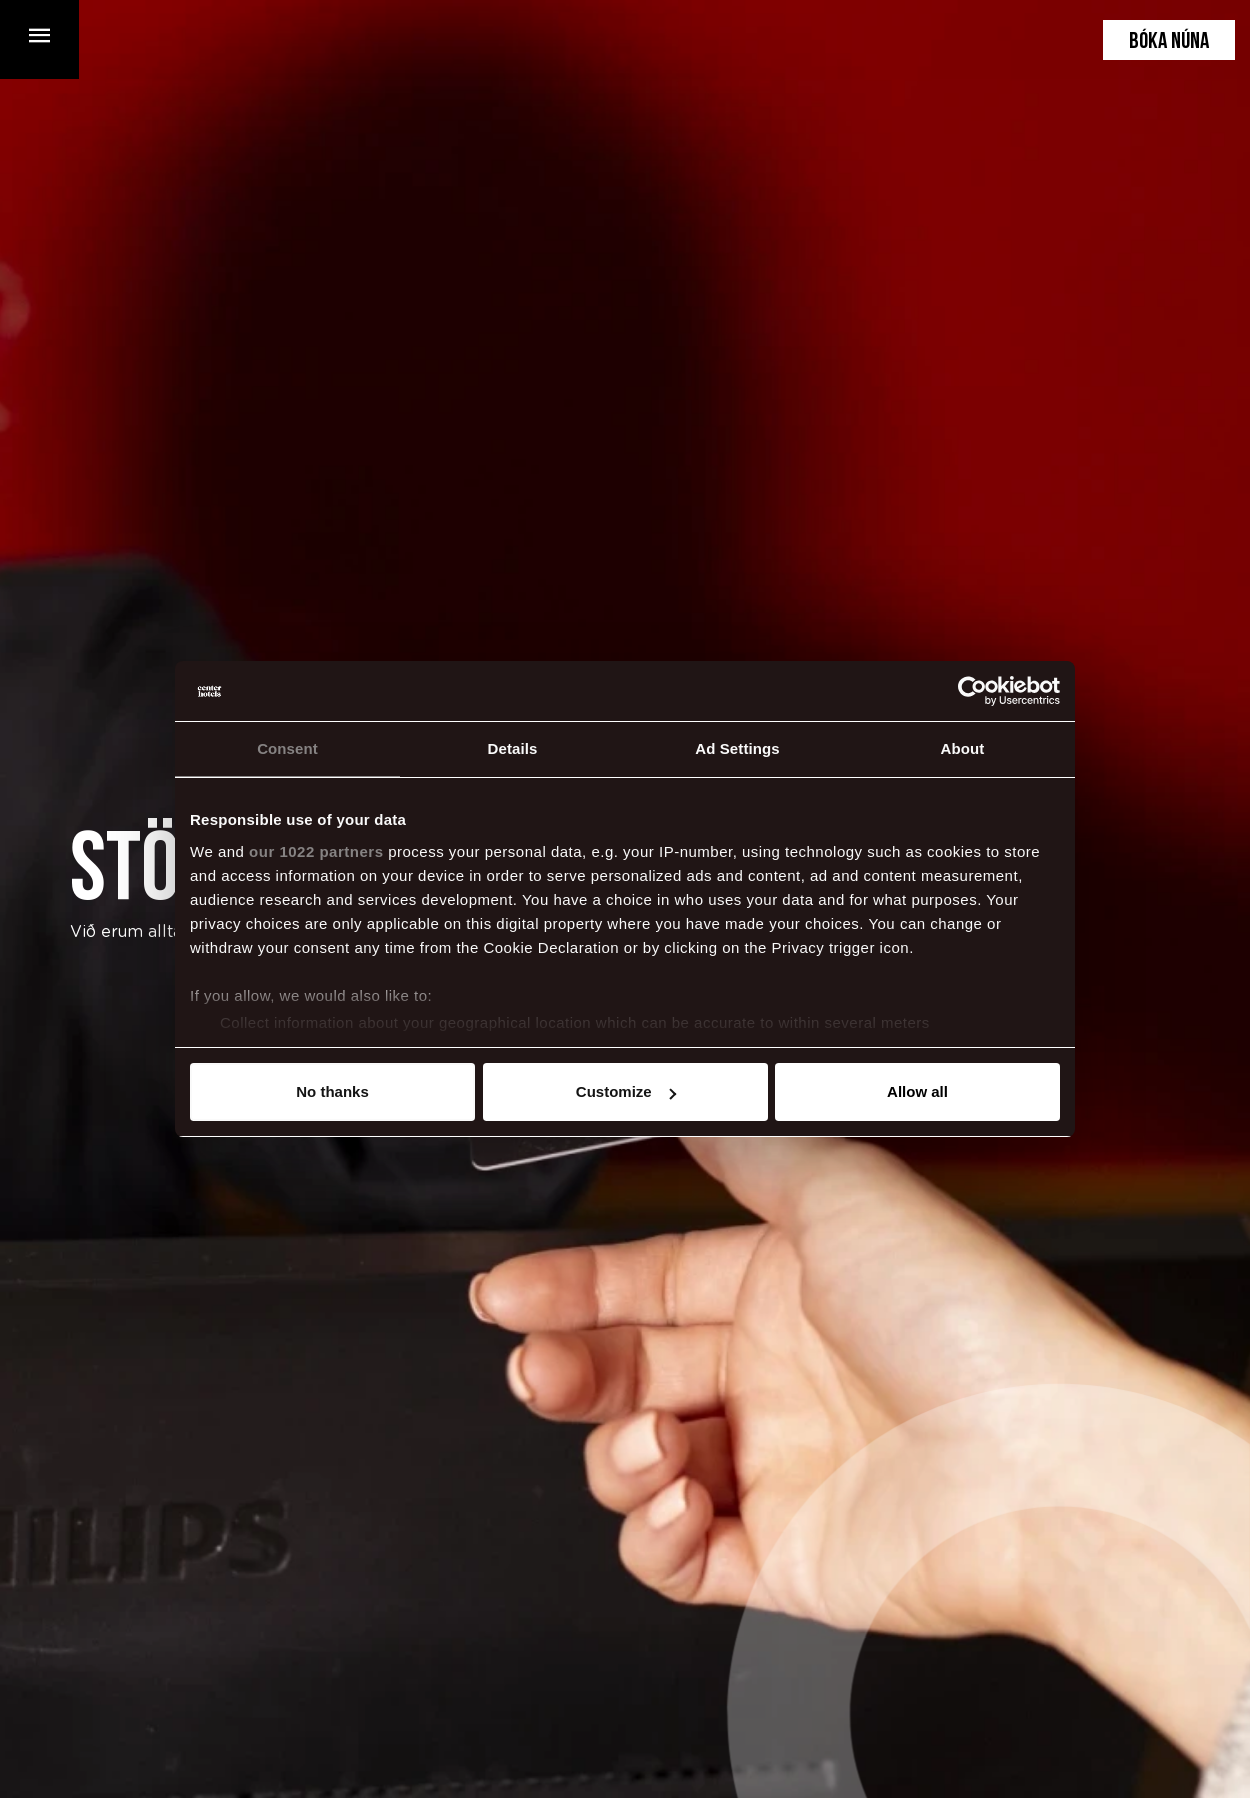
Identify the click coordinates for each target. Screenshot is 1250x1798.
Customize (626, 1091)
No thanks (332, 1091)
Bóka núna (1169, 42)
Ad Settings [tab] (737, 748)
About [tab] (963, 748)
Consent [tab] (287, 748)
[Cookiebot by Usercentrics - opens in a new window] (972, 691)
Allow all (917, 1091)
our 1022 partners (316, 851)
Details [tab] (513, 748)
